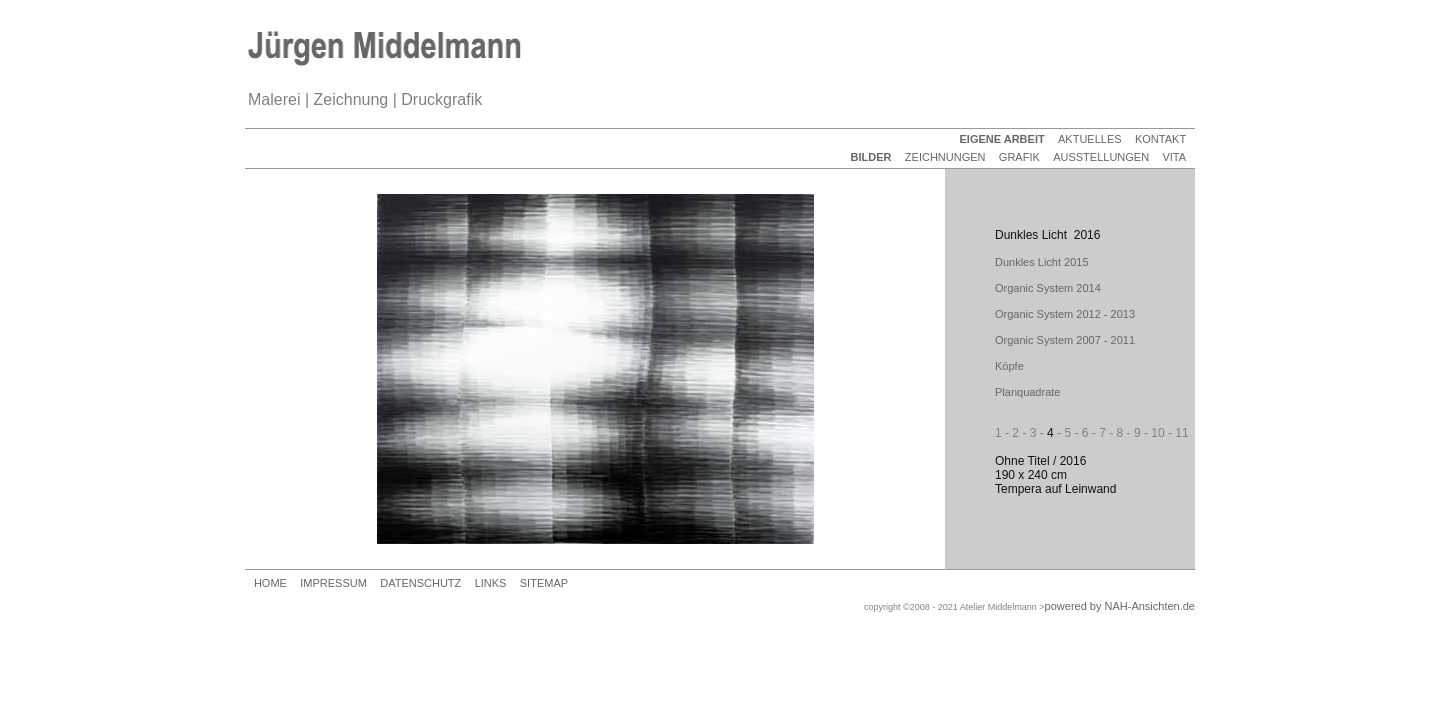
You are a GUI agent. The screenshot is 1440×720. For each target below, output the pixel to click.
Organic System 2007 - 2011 (1065, 340)
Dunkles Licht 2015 (1042, 262)
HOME (270, 583)
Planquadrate (1027, 392)
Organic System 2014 (1048, 288)
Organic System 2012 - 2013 (1065, 314)
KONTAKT (1160, 139)
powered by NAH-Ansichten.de (1120, 606)
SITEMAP (544, 583)
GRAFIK (1019, 157)
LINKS (491, 583)
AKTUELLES (1090, 139)
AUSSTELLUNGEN (1101, 157)
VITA (1174, 157)
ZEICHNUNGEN (945, 157)
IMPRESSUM (333, 583)
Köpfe (1009, 366)
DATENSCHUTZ (420, 583)
